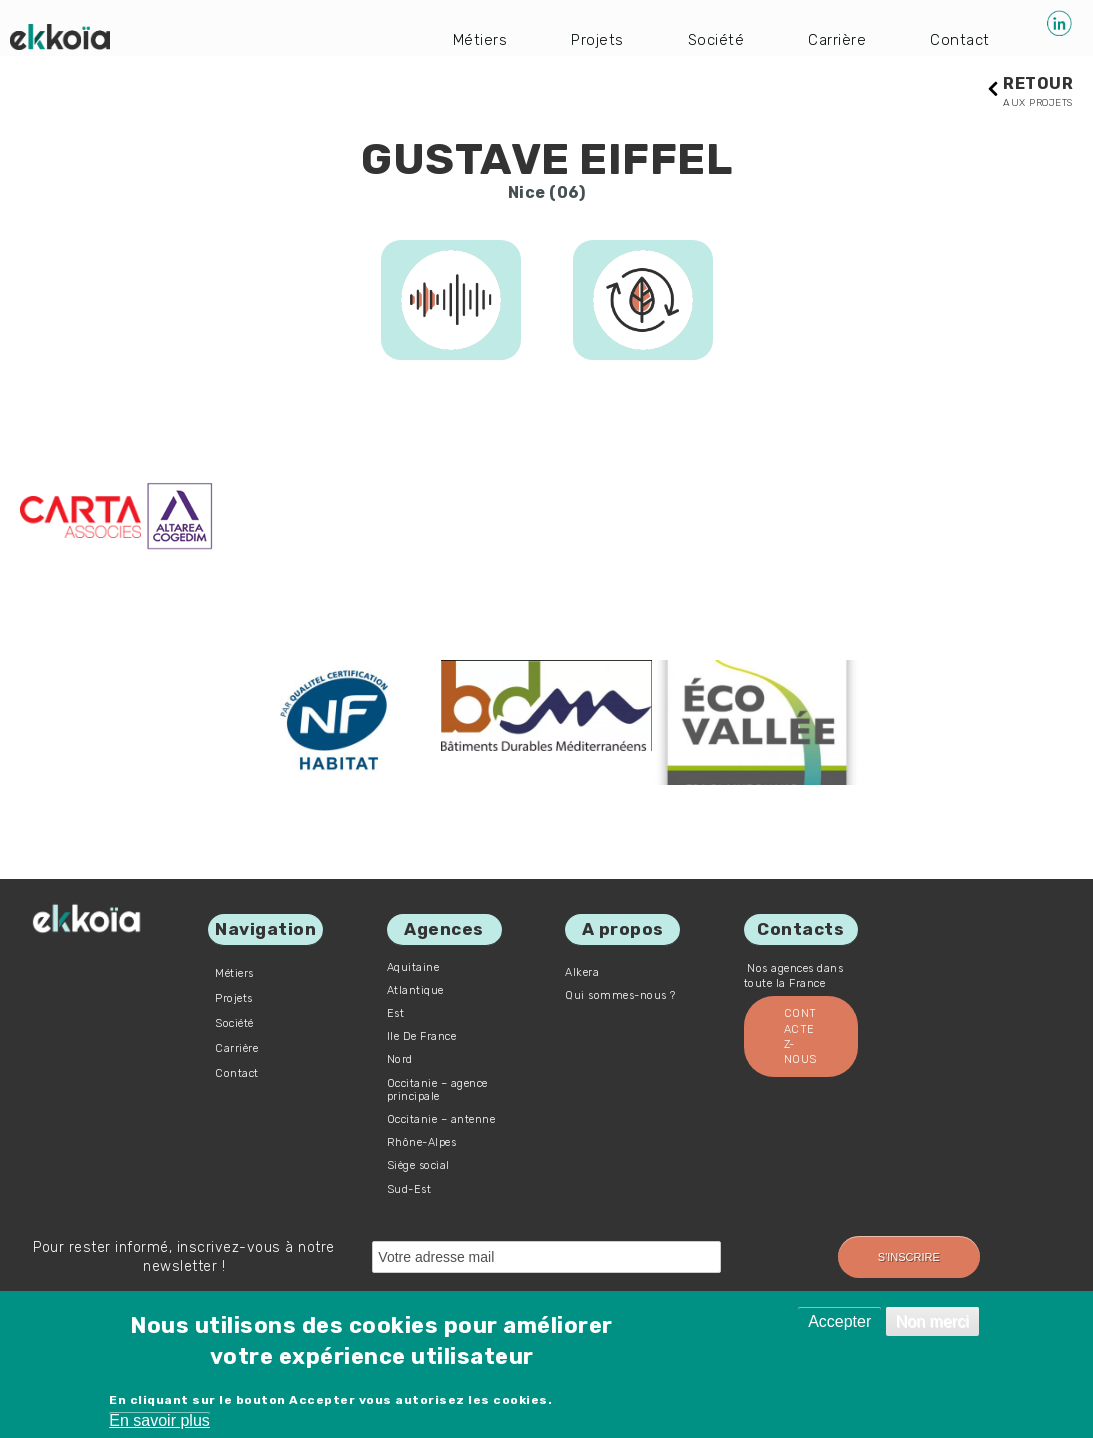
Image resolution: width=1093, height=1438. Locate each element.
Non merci (932, 1321)
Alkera (582, 973)
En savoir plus (159, 1420)
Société (712, 39)
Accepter (839, 1321)
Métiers (474, 39)
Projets (593, 39)
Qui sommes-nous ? (620, 996)
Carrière (835, 39)
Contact (960, 39)
